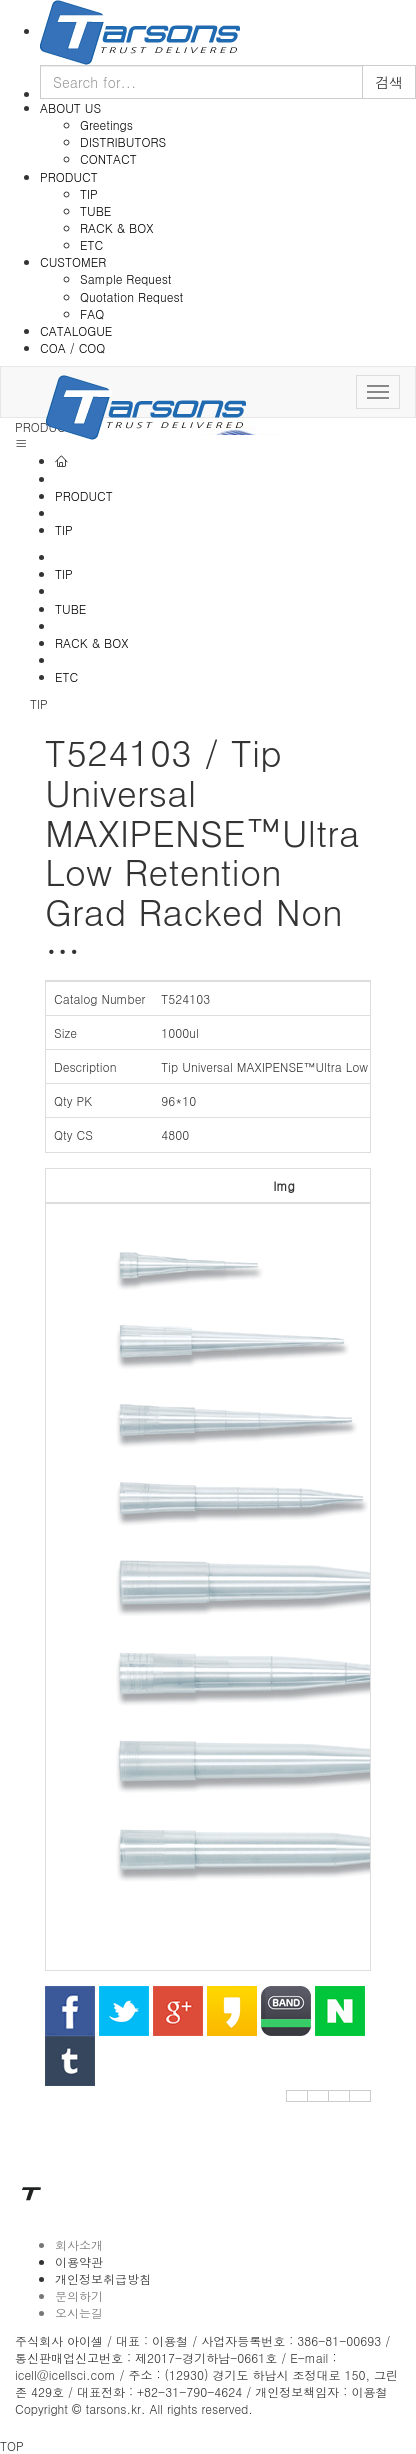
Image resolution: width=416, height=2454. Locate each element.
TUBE (95, 210)
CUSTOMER (73, 261)
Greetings (106, 124)
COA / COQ (72, 347)
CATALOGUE (76, 330)
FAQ (92, 313)
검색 (389, 82)
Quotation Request (131, 296)
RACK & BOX (116, 227)
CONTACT (108, 158)
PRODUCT (69, 176)
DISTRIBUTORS (123, 141)
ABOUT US (70, 107)
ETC (91, 244)
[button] (297, 2096)
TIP (89, 193)
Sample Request (126, 278)
